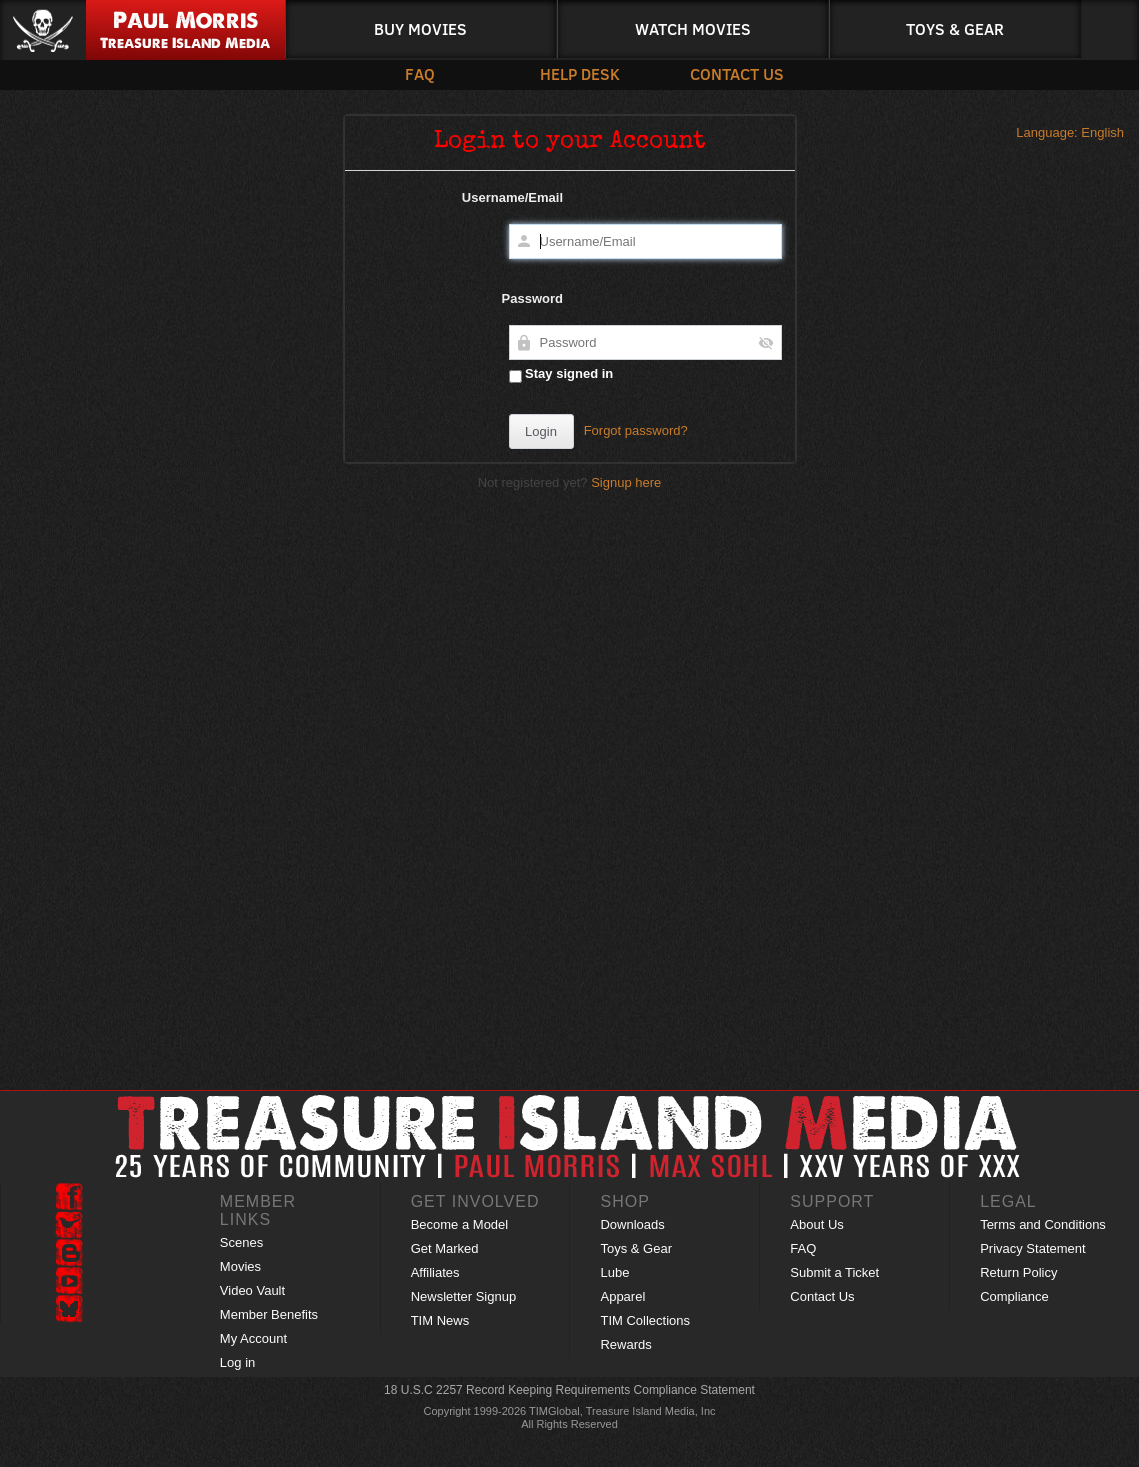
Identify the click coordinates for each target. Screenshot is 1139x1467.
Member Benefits (269, 1314)
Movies (240, 1266)
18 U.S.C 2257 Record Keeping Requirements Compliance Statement (569, 1390)
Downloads (632, 1224)
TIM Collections (645, 1320)
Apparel (622, 1296)
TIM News (440, 1320)
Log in (237, 1362)
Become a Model (460, 1224)
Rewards (625, 1344)
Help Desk (575, 73)
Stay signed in (561, 374)
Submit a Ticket (834, 1272)
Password (532, 298)
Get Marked (445, 1248)
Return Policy (1018, 1272)
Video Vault (252, 1290)
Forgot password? (636, 430)
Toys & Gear (955, 28)
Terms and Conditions (1043, 1224)
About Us (816, 1224)
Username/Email (512, 197)
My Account (253, 1338)
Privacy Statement (1033, 1248)
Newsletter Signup (464, 1296)
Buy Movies (420, 28)
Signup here (626, 482)
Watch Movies (693, 28)
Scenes (241, 1242)
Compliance (1014, 1296)
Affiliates (435, 1272)
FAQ (420, 73)
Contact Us (725, 73)
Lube (614, 1272)
